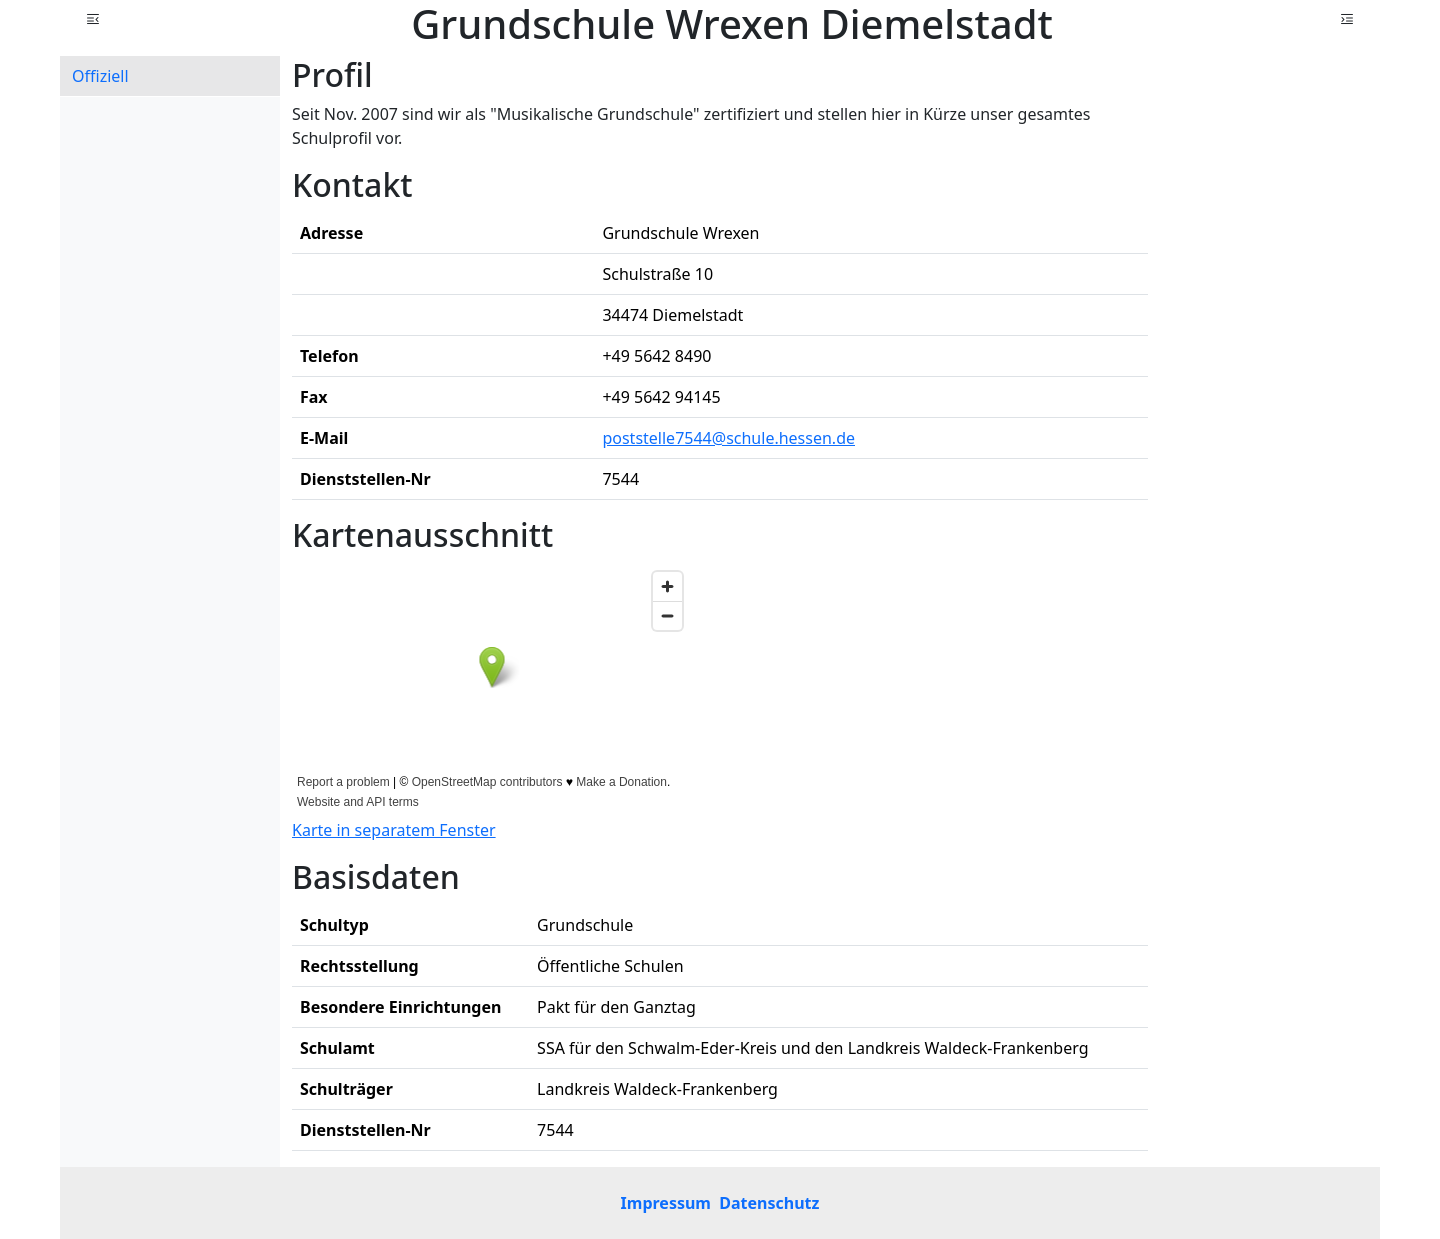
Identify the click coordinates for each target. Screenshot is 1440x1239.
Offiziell (100, 76)
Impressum (666, 1203)
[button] (93, 19)
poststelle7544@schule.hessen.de (728, 438)
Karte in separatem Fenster (394, 830)
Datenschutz (769, 1203)
